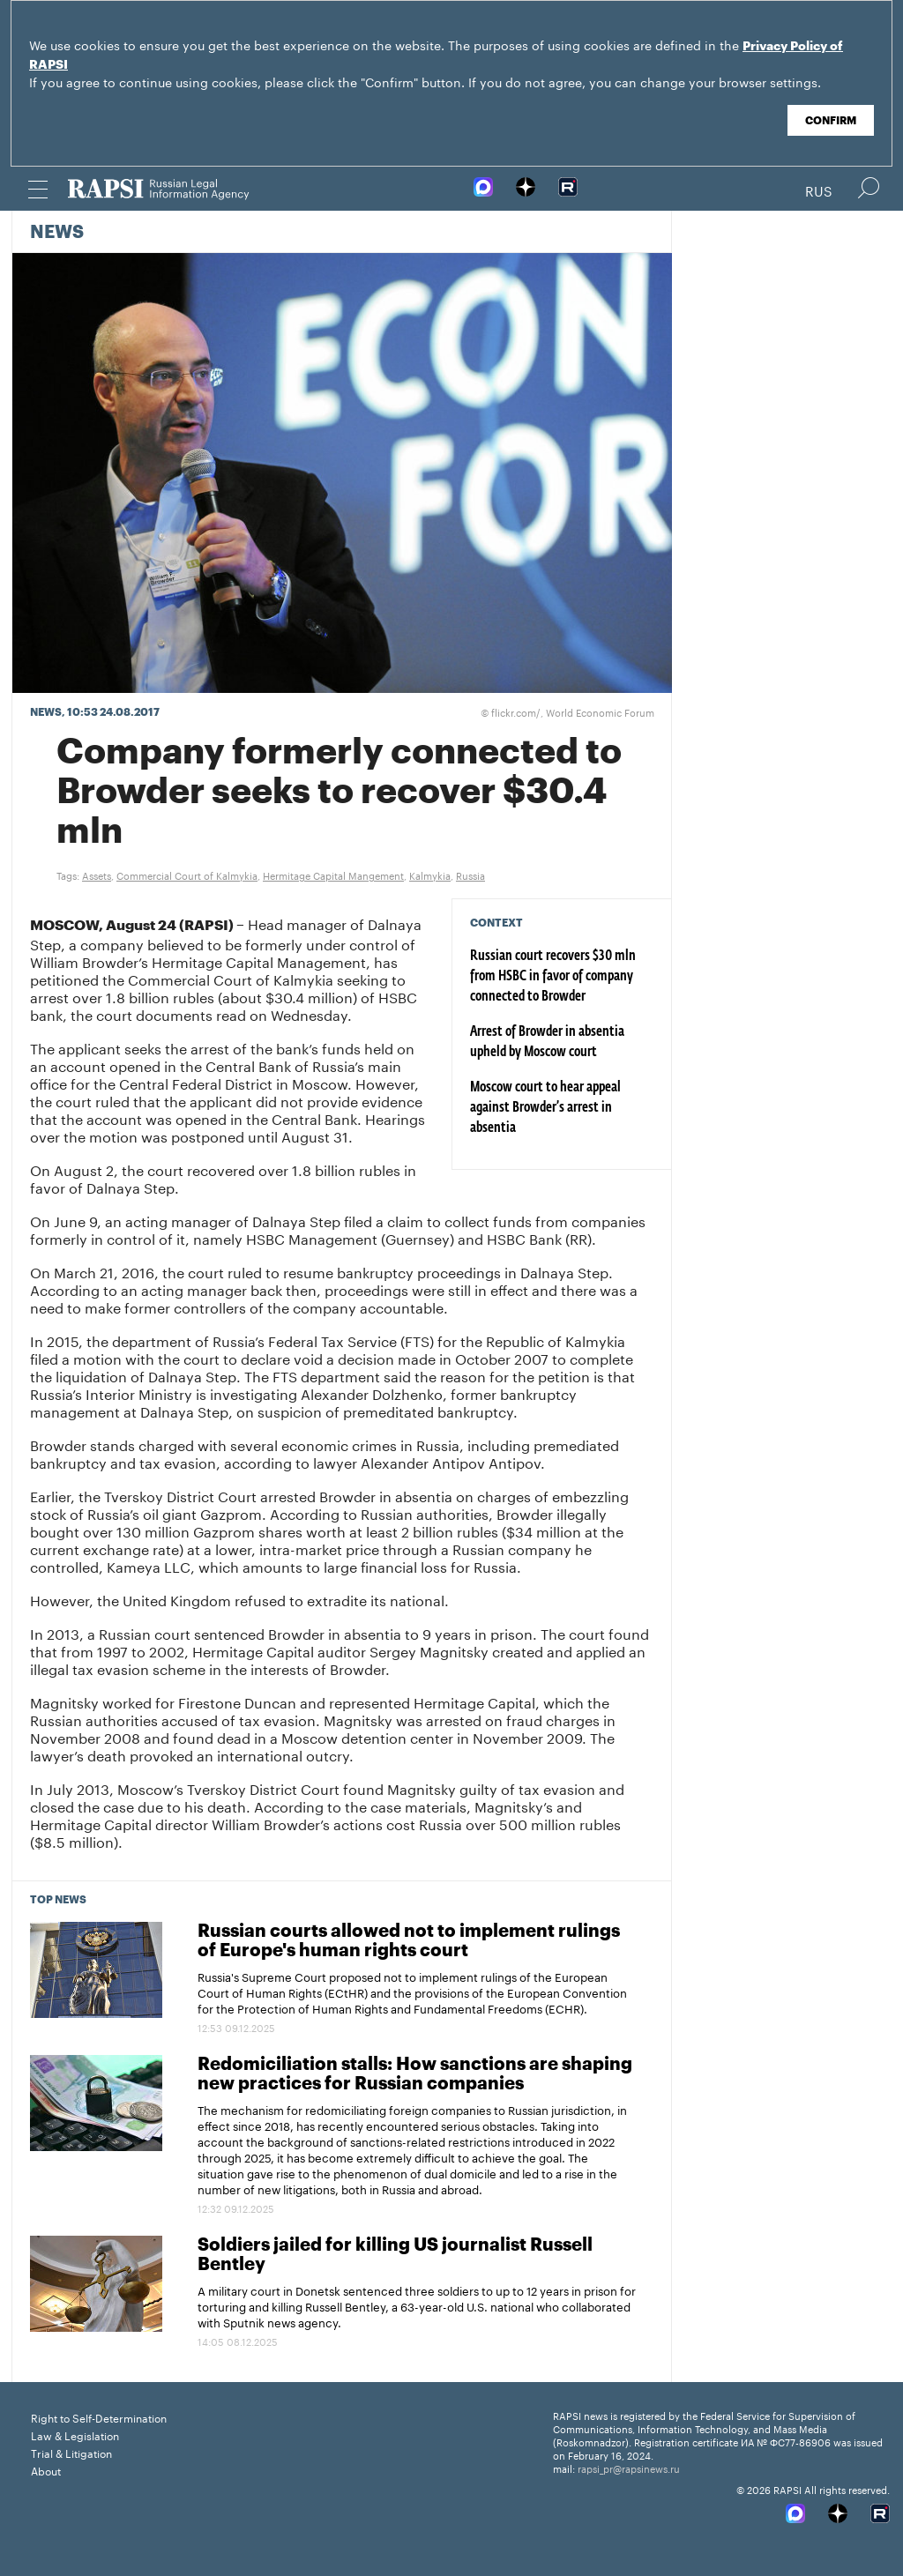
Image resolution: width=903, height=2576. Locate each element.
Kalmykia (430, 874)
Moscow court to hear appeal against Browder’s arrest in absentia (545, 1108)
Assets (96, 874)
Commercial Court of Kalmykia (186, 874)
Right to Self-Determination (99, 2416)
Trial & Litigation (71, 2452)
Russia (470, 874)
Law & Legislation (75, 2434)
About (46, 2469)
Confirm (830, 120)
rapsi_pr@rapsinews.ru (629, 2467)
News (57, 233)
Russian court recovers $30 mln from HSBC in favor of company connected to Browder (553, 976)
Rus (818, 189)
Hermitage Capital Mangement (333, 874)
